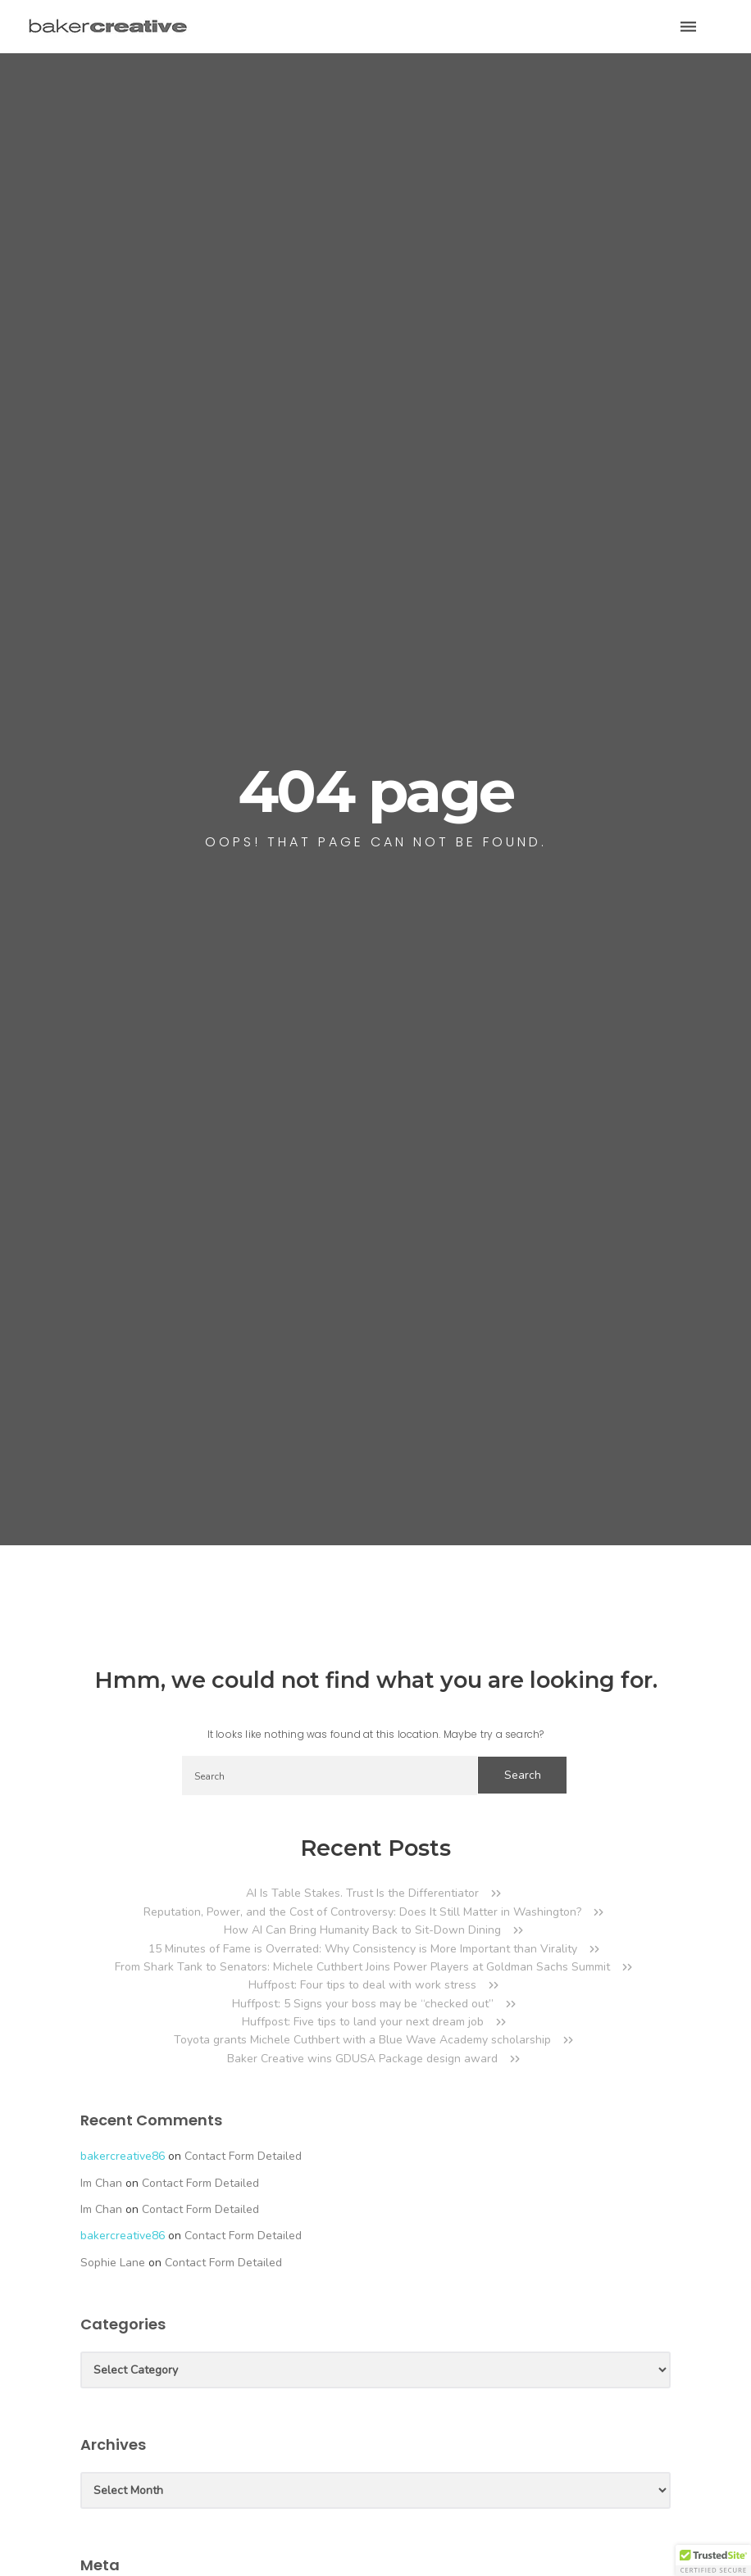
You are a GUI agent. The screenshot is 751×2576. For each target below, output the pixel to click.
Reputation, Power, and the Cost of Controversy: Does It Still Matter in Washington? (362, 1912)
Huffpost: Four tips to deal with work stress (362, 1985)
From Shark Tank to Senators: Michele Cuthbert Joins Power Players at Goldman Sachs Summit (362, 1967)
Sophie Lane (112, 2262)
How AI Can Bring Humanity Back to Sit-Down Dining (362, 1930)
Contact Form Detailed (243, 2156)
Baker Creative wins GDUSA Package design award (362, 2058)
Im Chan (101, 2183)
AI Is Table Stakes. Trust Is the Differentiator (362, 1893)
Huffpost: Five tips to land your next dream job (363, 2022)
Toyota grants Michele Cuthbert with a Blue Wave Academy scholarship (362, 2040)
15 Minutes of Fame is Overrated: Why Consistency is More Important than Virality (362, 1949)
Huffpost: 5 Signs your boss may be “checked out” (363, 2003)
